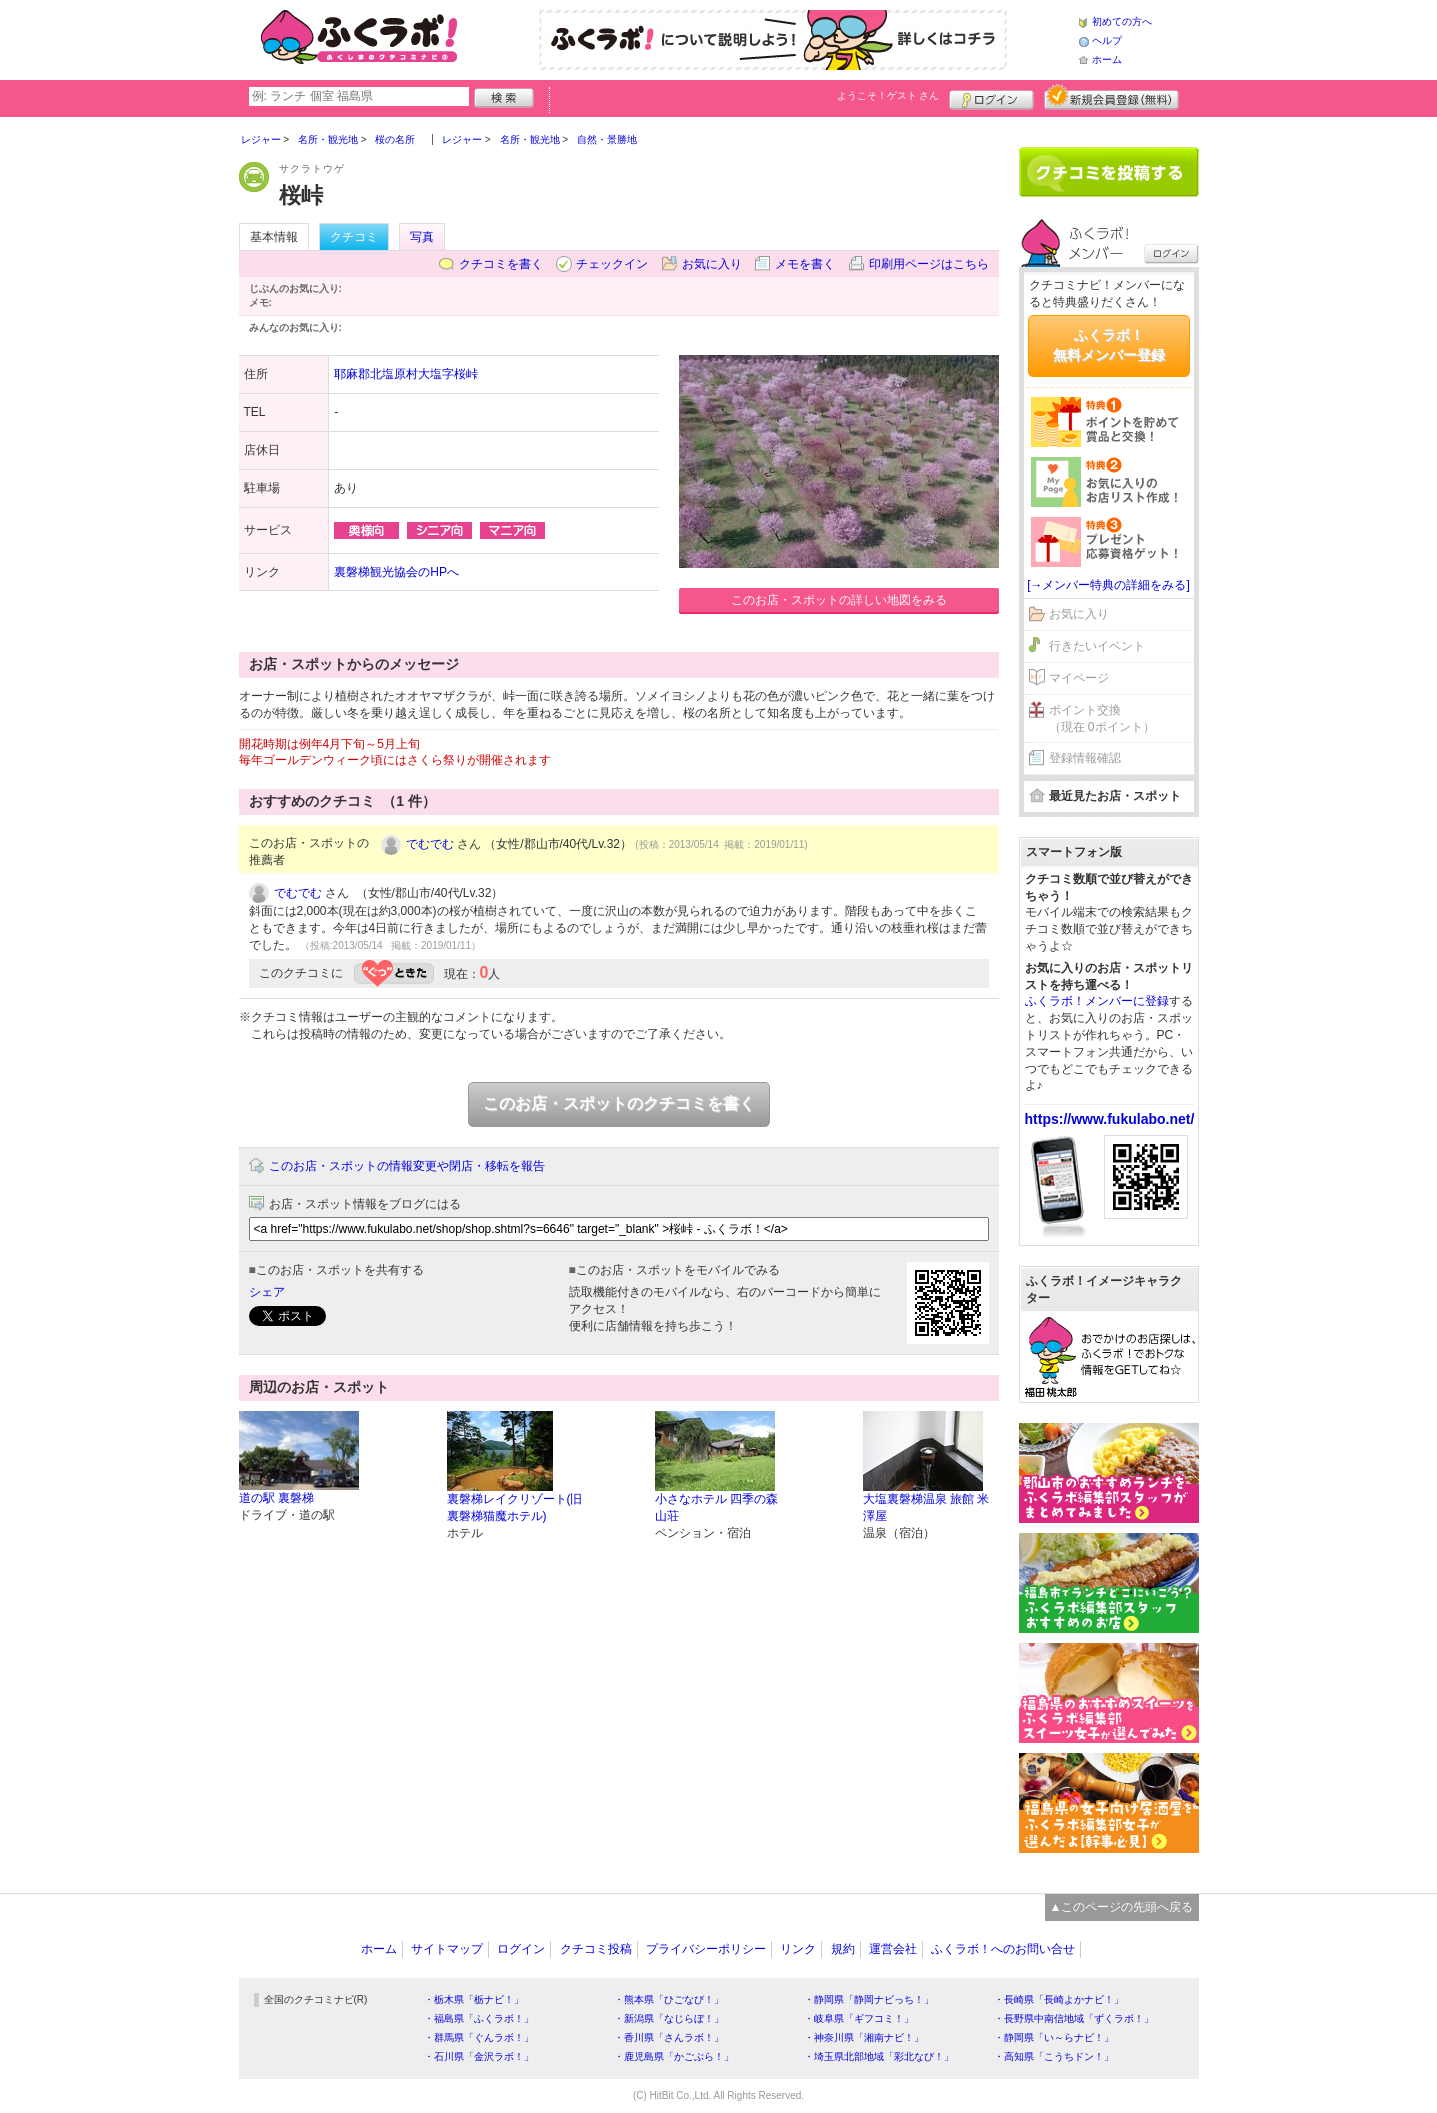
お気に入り (712, 264)
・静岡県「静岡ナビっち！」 (869, 1999)
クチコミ (354, 237)
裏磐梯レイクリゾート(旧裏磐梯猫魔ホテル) (515, 1507)
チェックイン (612, 264)
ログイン (991, 97)
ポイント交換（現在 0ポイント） (1102, 718)
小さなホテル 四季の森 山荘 (716, 1507)
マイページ (1079, 678)
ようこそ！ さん (888, 95)
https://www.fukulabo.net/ (1110, 1119)
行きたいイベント (1097, 646)
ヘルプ (1107, 40)
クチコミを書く (501, 264)
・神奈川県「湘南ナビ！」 (864, 2037)
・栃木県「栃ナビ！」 (474, 1999)
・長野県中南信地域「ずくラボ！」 (1074, 2018)
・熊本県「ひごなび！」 (669, 1999)
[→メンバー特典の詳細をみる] (1108, 585)
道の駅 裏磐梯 (276, 1498)
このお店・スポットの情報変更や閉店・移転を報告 (407, 1166)
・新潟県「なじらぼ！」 (669, 2018)
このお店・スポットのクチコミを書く (619, 1103)
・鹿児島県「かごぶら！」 (674, 2056)
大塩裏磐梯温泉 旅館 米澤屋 (926, 1507)
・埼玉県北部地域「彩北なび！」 (879, 2056)
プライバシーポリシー (706, 1949)
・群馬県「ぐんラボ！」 (479, 2037)
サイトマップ (447, 1949)
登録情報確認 (1085, 758)
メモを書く (805, 264)
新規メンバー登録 (1111, 97)
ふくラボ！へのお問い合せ (1003, 1949)
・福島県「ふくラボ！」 (479, 2018)
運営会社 (893, 1949)
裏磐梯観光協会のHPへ (396, 572)
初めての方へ (1122, 21)
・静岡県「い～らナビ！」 (1054, 2037)
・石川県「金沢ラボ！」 (479, 2056)
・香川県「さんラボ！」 (669, 2037)
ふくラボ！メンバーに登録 (1097, 1001)
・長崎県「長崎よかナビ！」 (1059, 1999)
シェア (267, 1292)
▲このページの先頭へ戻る (1122, 1907)
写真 (422, 237)
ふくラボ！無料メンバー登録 (1109, 345)
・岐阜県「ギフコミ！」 (859, 2018)
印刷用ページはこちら (929, 264)
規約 (843, 1949)
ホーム (1107, 59)
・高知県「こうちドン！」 (1054, 2056)
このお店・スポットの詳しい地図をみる (839, 600)
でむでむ (430, 844)
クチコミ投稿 (596, 1949)
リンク (798, 1949)
